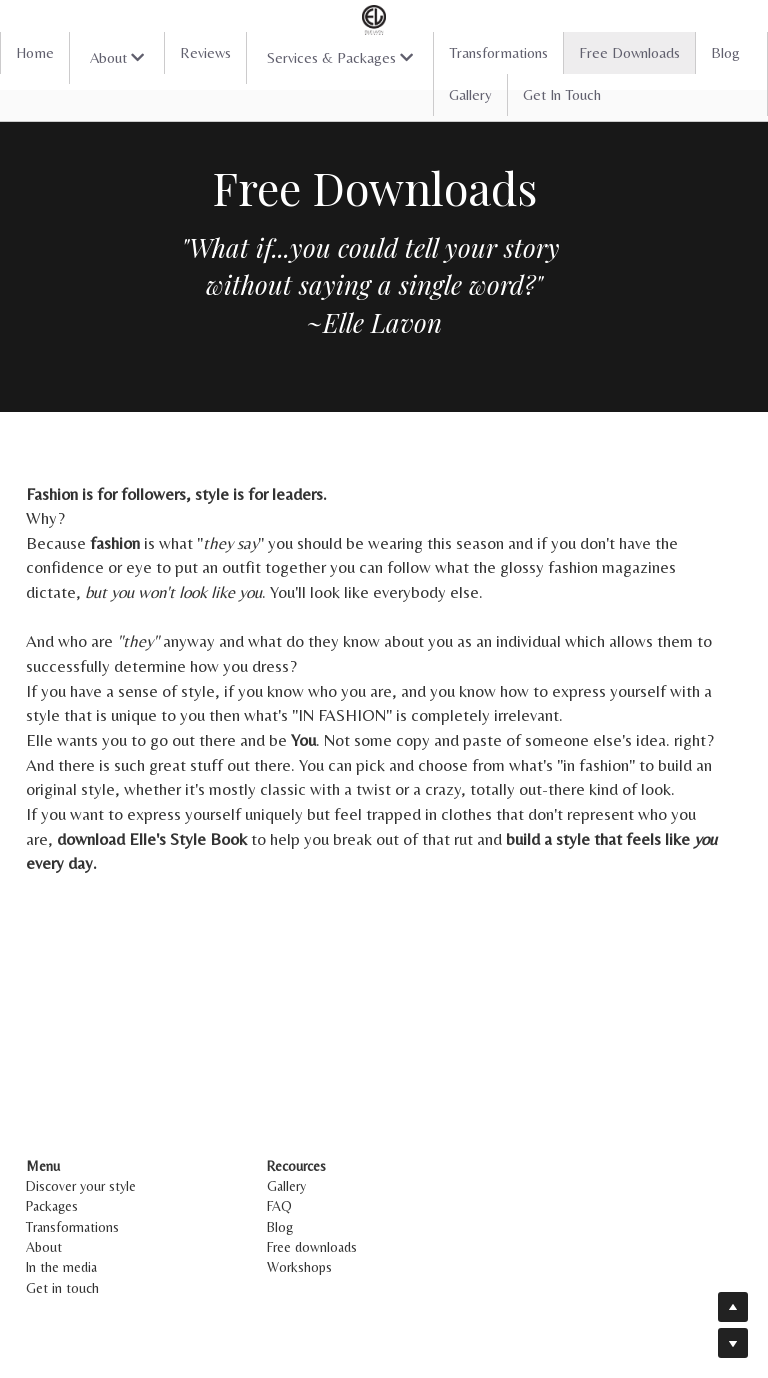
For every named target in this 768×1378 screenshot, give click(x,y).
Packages (52, 1206)
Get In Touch (562, 94)
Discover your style (81, 1186)
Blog (725, 52)
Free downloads (316, 1247)
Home (35, 52)
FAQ (283, 1206)
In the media (61, 1267)
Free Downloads (629, 52)
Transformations (498, 52)
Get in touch (62, 1288)
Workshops (303, 1267)
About (44, 1247)
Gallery (470, 94)
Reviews (205, 52)
